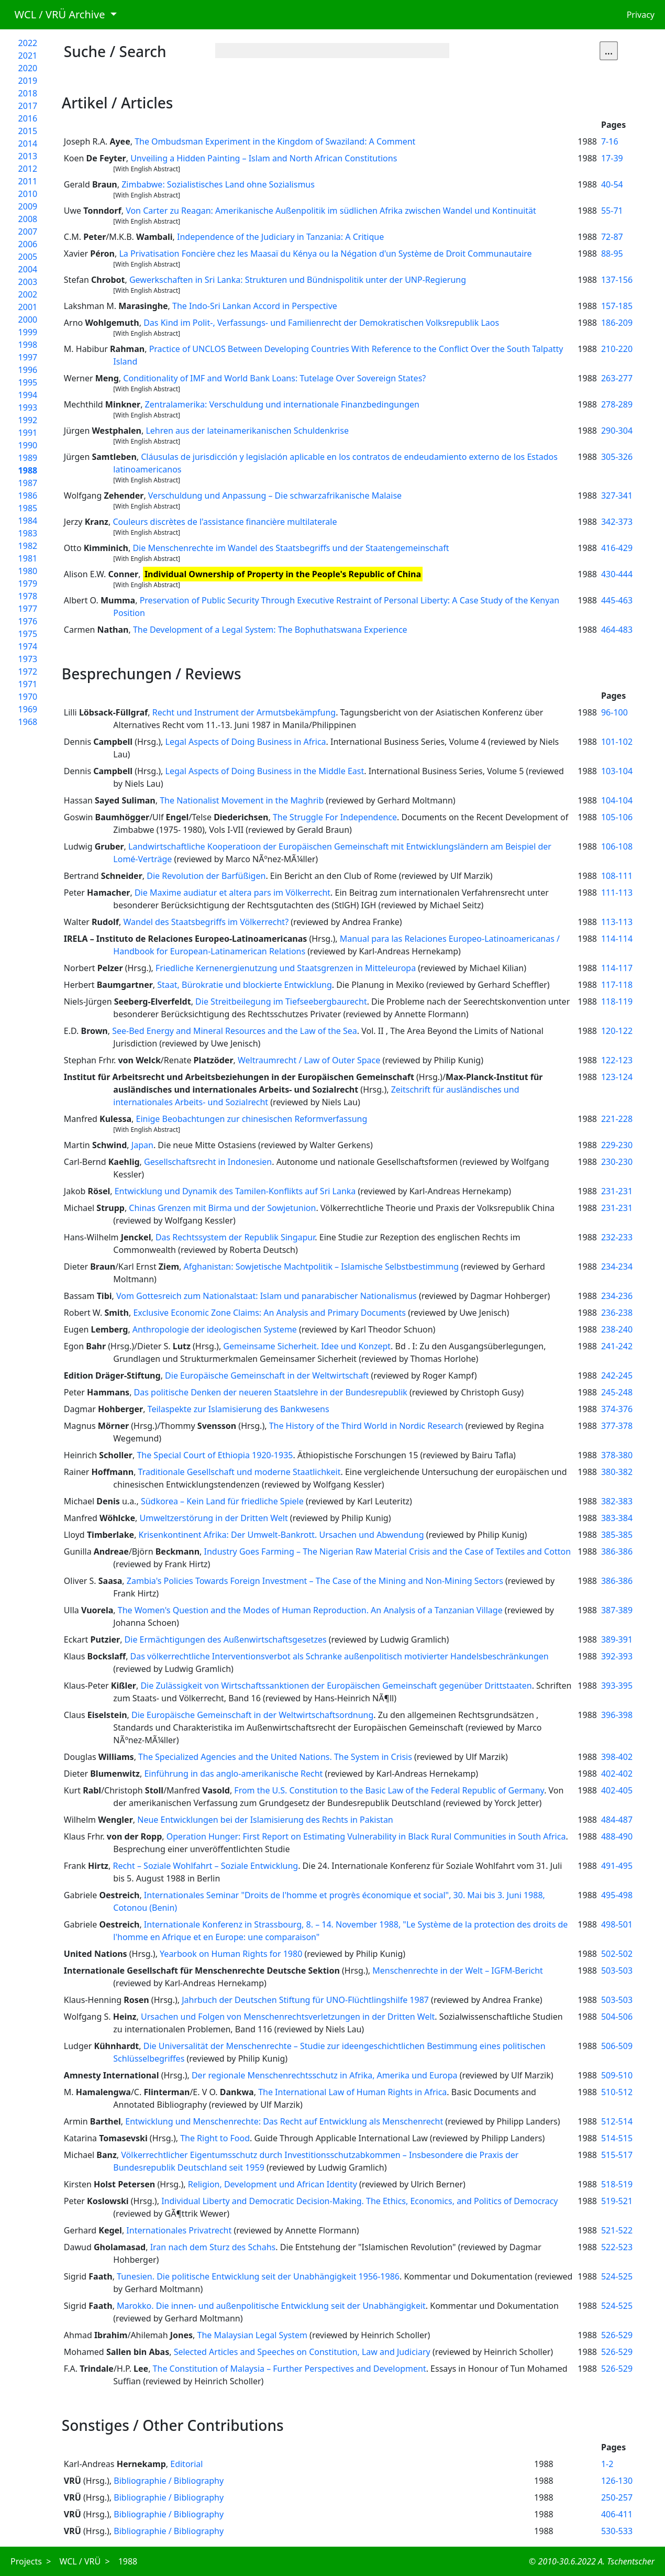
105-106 (617, 817)
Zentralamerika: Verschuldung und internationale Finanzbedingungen (282, 404)
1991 (28, 432)
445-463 (617, 600)
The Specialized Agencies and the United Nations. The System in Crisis (275, 1757)
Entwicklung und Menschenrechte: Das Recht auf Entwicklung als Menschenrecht (284, 2121)
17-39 (612, 158)
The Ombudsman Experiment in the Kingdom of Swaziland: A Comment (275, 141)
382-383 (617, 1501)
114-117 (617, 968)
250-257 (617, 2497)
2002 (28, 294)
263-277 (617, 378)
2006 (28, 244)
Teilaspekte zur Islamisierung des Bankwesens (238, 1409)
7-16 (609, 141)
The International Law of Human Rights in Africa (352, 2092)
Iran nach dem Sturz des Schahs (213, 2247)
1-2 (607, 2464)
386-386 (617, 1551)
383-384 (617, 1518)
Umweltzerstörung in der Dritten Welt (214, 1518)
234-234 (617, 1266)
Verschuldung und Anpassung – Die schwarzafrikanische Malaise (275, 495)
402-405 (617, 1790)
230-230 (617, 1162)
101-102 (617, 741)
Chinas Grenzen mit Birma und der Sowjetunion (222, 1208)
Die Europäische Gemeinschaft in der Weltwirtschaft (267, 1375)
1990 (28, 445)
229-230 (617, 1145)
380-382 (617, 1472)
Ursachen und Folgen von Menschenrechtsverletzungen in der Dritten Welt (288, 2016)
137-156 (617, 279)
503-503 (617, 1970)
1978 (28, 596)
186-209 (617, 322)
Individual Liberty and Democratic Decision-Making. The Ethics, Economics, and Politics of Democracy (359, 2201)
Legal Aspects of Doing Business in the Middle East (264, 771)
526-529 (617, 2335)
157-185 (617, 306)
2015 (28, 131)
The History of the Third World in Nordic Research (366, 1426)
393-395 (617, 1685)
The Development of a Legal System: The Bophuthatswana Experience (270, 629)
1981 (28, 558)
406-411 (617, 2514)
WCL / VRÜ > (84, 2561)
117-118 (617, 984)
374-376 (617, 1409)
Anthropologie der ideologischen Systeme (214, 1329)
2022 (28, 43)
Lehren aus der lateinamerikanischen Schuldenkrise (247, 430)
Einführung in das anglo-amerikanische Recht (233, 1773)
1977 (28, 608)
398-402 (617, 1757)
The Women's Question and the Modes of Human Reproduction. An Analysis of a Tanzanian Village (310, 1610)
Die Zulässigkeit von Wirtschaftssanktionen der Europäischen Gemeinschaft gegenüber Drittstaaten (335, 1685)
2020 (28, 68)
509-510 (617, 2075)
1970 (28, 696)
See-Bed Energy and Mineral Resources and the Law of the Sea (234, 1031)
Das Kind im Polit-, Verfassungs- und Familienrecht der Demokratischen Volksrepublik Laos (321, 322)
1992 (28, 420)
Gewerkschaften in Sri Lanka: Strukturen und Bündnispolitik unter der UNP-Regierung (297, 279)
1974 (28, 646)
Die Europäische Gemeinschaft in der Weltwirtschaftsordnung (252, 1715)
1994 (28, 395)
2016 (28, 118)
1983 (28, 533)
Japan (142, 1145)
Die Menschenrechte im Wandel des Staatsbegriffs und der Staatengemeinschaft (290, 548)
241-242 (617, 1346)
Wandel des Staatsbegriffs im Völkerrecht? (206, 922)
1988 (28, 470)
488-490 (617, 1836)
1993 (28, 407)
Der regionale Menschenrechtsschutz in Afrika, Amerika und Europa (325, 2075)
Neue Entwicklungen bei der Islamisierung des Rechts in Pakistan (265, 1819)
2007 (28, 231)
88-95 (612, 253)
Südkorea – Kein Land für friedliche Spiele (222, 1501)
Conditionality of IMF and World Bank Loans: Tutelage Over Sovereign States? (274, 378)
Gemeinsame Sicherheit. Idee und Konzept (307, 1346)
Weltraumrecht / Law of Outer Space (309, 1060)
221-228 (617, 1119)
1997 (28, 357)
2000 (28, 319)
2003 (28, 282)
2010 (28, 194)
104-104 (617, 800)
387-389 (617, 1610)
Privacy (641, 14)
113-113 (617, 922)
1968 (28, 722)
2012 (28, 168)
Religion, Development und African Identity (272, 2184)
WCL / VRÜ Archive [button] (57, 14)
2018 (28, 93)
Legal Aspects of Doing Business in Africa (245, 741)
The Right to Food (215, 2138)
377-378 (617, 1426)
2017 (28, 106)
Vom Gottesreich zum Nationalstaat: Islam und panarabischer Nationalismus (266, 1296)
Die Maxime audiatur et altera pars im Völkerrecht (232, 892)
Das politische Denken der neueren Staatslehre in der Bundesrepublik (270, 1392)
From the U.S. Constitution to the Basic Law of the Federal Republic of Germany (389, 1790)
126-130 (617, 2480)
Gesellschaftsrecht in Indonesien (208, 1162)
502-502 (617, 1953)
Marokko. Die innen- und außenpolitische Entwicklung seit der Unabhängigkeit (271, 2305)
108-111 (617, 876)
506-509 (617, 2046)
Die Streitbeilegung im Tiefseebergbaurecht (281, 1001)
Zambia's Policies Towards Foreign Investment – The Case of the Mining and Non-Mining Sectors (315, 1581)
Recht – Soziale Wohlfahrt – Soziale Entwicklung (205, 1866)
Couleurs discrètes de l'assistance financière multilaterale (225, 521)
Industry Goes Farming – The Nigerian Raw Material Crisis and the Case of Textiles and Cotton (387, 1551)
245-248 (617, 1392)
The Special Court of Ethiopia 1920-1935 (215, 1455)
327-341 (617, 495)
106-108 (617, 846)
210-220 (617, 349)
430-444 (617, 574)
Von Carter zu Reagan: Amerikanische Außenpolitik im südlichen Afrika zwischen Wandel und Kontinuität (331, 210)
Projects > (30, 2561)
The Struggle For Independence (335, 817)
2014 (28, 143)
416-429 (617, 548)
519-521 (617, 2201)
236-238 (617, 1312)
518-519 (617, 2184)
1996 (28, 370)
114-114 (617, 938)
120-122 (617, 1031)
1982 (28, 546)
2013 (28, 156)
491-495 (617, 1866)
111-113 (617, 892)
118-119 (617, 1001)
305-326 (617, 457)
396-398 (617, 1715)
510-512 (617, 2092)
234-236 (617, 1296)
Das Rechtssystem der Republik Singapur (235, 1237)
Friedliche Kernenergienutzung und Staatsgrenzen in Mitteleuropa (286, 968)
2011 (28, 181)
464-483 (617, 629)
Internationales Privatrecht (178, 2230)
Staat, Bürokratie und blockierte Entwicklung (244, 984)
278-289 (617, 404)
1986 (28, 495)
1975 (28, 634)
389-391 (617, 1639)
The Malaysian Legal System (252, 2335)
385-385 (617, 1534)
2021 (28, 55)
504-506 (617, 2016)
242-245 (617, 1375)
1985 (28, 508)
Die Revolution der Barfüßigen (206, 876)
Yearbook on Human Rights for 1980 (231, 1953)
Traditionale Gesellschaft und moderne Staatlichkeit (239, 1472)
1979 (28, 583)
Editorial (186, 2464)
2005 (28, 256)
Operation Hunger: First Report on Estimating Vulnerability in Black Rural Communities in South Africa (366, 1836)
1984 (28, 520)
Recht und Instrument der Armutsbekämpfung (244, 712)
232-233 (617, 1237)
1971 (28, 684)
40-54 (612, 184)
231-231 (617, 1191)
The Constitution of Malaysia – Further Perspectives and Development (289, 2368)
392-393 (617, 1656)
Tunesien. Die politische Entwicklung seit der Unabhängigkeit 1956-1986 (258, 2276)
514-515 (617, 2138)
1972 (28, 671)
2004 (28, 269)
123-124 (617, 1077)
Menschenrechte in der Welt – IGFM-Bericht (457, 1970)
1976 (28, 621)
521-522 (617, 2230)
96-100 (614, 712)
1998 (28, 344)
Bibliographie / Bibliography (169, 2480)
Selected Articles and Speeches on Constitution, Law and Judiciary (302, 2352)
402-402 (617, 1773)
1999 (28, 332)
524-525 (617, 2276)
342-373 (617, 521)
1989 (28, 458)
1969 (28, 709)
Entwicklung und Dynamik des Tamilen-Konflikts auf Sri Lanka (235, 1191)
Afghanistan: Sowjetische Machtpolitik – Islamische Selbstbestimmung (321, 1266)
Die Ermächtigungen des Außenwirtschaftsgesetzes (226, 1639)
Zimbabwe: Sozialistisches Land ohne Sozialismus (218, 184)
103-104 (617, 771)
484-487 (617, 1819)
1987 (28, 483)
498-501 (617, 1924)
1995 (28, 382)
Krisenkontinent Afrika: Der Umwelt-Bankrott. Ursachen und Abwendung (281, 1534)
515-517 (617, 2155)
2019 (28, 80)
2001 (28, 307)
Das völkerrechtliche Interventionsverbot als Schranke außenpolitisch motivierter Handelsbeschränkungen (339, 1656)
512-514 (617, 2121)
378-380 (617, 1455)
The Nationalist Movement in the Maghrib (242, 800)
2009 (28, 206)
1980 (28, 571)
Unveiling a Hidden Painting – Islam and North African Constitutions (263, 158)
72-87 (612, 237)
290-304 (617, 430)
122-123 (617, 1060)
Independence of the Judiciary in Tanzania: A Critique (280, 237)
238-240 (617, 1329)
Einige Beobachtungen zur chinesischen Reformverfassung (251, 1119)
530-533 (617, 2531)
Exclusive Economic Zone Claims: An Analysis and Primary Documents (269, 1312)
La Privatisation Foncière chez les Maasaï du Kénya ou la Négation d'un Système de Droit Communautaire (325, 253)
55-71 (612, 210)
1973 (28, 659)
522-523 (617, 2247)
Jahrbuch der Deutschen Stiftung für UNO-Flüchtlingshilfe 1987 (305, 2000)
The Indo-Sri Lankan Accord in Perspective (254, 306)
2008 (28, 219)
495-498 (617, 1895)
